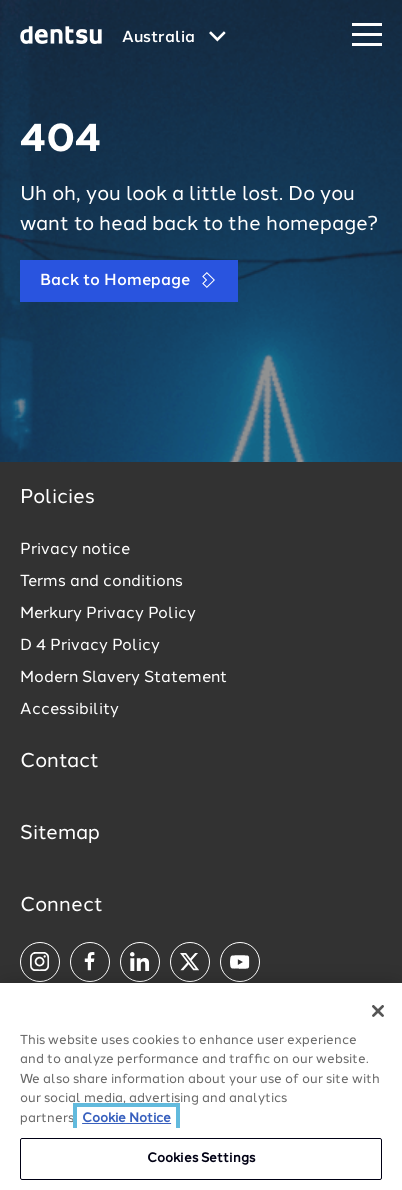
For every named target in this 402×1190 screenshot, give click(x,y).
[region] (201, 1086)
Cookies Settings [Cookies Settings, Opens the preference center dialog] (201, 1158)
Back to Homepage (129, 280)
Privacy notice (75, 550)
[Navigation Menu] (367, 35)
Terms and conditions (101, 582)
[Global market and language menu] (174, 38)
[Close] (378, 1011)
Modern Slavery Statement (123, 678)
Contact (59, 762)
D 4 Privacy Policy (90, 646)
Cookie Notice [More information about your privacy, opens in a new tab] (126, 1118)
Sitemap (60, 834)
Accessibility (69, 710)
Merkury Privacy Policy (108, 614)
